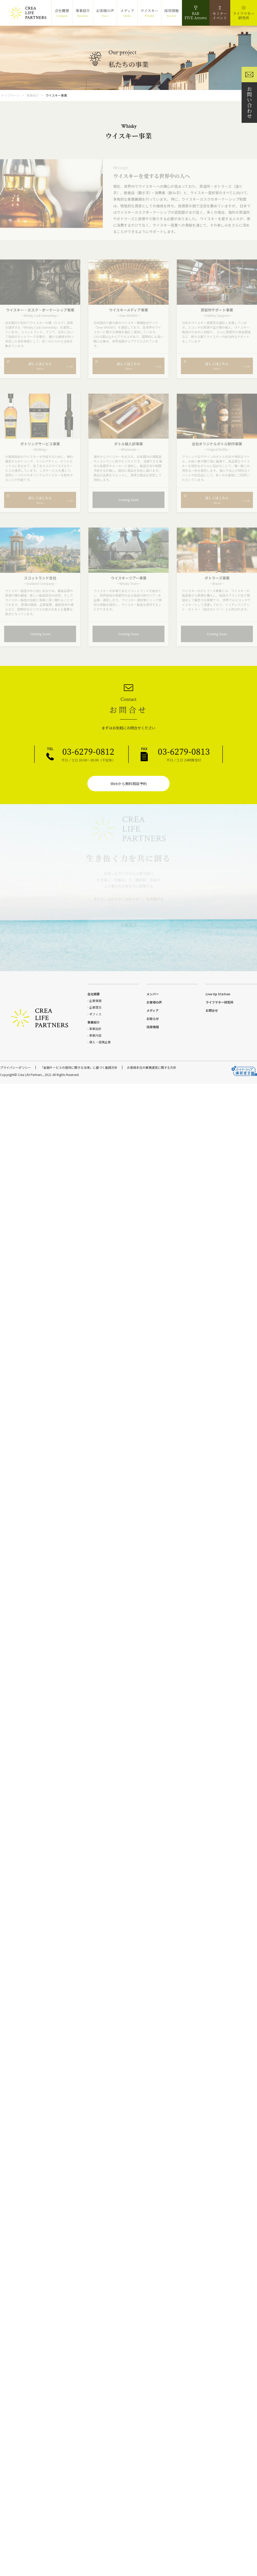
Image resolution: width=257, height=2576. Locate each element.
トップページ (10, 95)
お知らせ (152, 1018)
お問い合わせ (249, 102)
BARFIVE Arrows (196, 15)
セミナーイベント (220, 15)
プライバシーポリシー (15, 1067)
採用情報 (171, 13)
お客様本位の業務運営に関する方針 (151, 1067)
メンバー (152, 994)
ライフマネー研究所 (243, 15)
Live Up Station (218, 994)
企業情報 (95, 1000)
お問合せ (212, 1010)
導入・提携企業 (100, 1042)
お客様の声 (105, 13)
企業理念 (95, 1007)
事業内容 (95, 1035)
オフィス (95, 1014)
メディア (127, 13)
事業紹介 (83, 13)
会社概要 (62, 13)
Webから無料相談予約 (129, 783)
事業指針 (95, 1029)
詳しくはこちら (40, 371)
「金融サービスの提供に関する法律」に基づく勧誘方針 (78, 1067)
